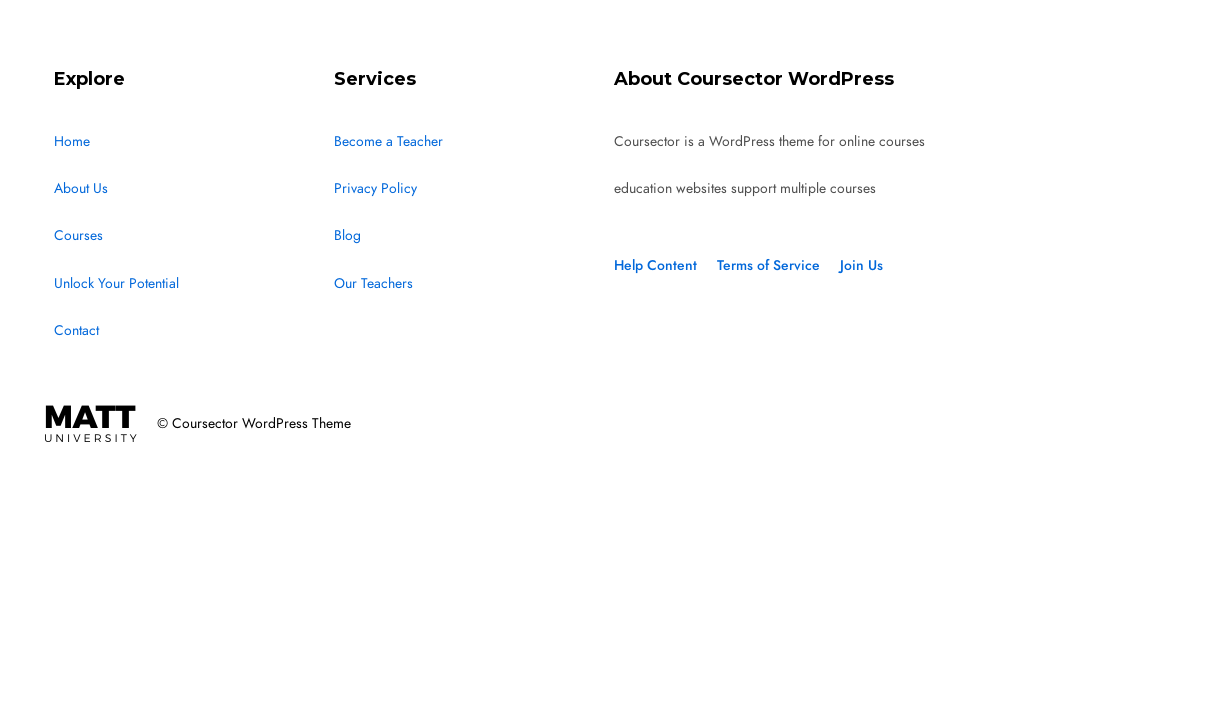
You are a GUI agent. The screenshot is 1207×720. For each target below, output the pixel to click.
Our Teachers (373, 283)
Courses (78, 235)
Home (72, 141)
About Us (81, 188)
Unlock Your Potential (116, 283)
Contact (76, 330)
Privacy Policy (375, 188)
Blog (347, 235)
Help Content (655, 265)
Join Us (861, 265)
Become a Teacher (388, 141)
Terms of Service (768, 265)
